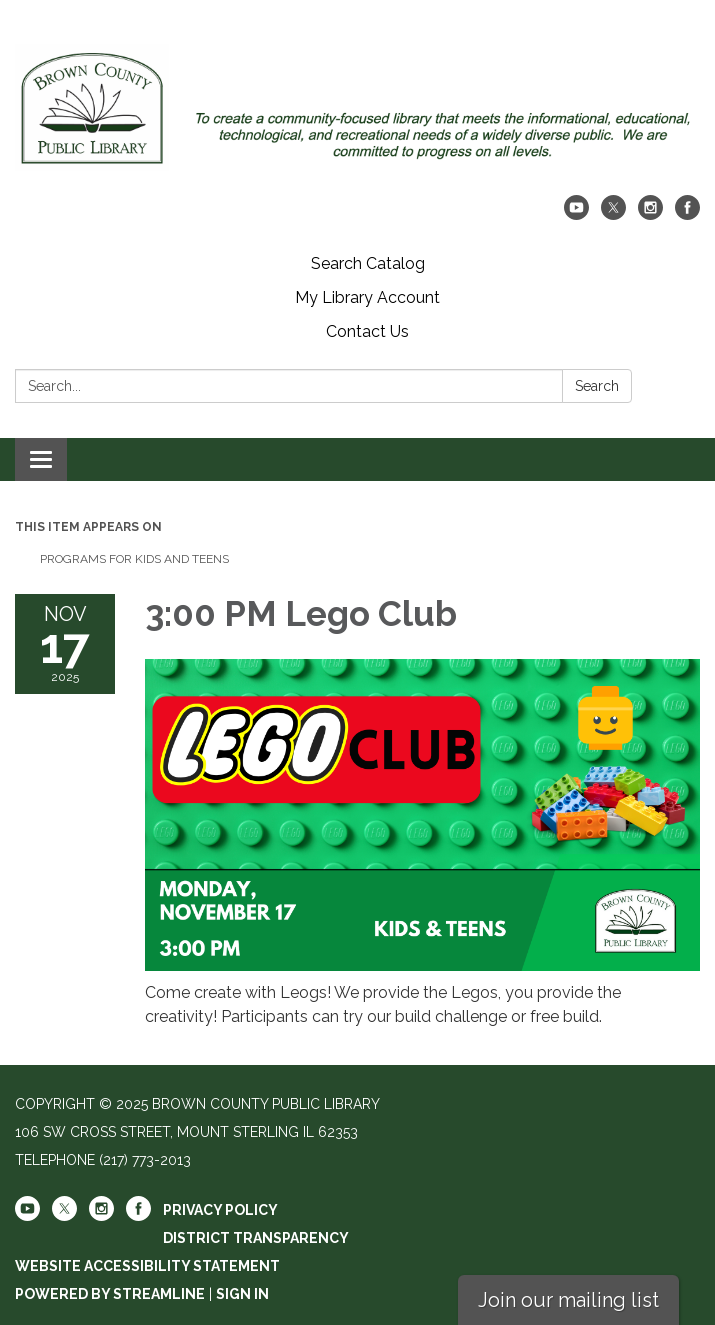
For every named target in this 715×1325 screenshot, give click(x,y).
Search (597, 386)
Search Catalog (368, 263)
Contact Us (367, 331)
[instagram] (650, 214)
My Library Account (367, 297)
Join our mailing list (568, 1300)
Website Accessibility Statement (147, 1266)
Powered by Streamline (110, 1294)
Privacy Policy (220, 1210)
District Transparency (256, 1238)
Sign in (242, 1294)
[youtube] (576, 214)
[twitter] (613, 214)
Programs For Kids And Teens (134, 559)
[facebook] (687, 214)
